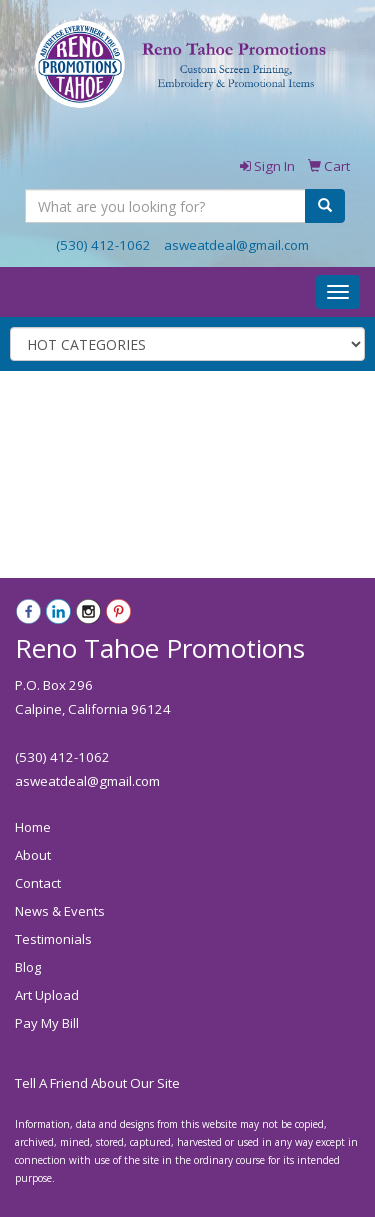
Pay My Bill (47, 1023)
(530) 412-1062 (103, 245)
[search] (325, 206)
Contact (38, 883)
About (33, 855)
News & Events (60, 911)
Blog (28, 967)
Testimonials (53, 939)
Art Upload (47, 995)
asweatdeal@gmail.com (236, 245)
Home (33, 827)
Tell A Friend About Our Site (97, 1083)
